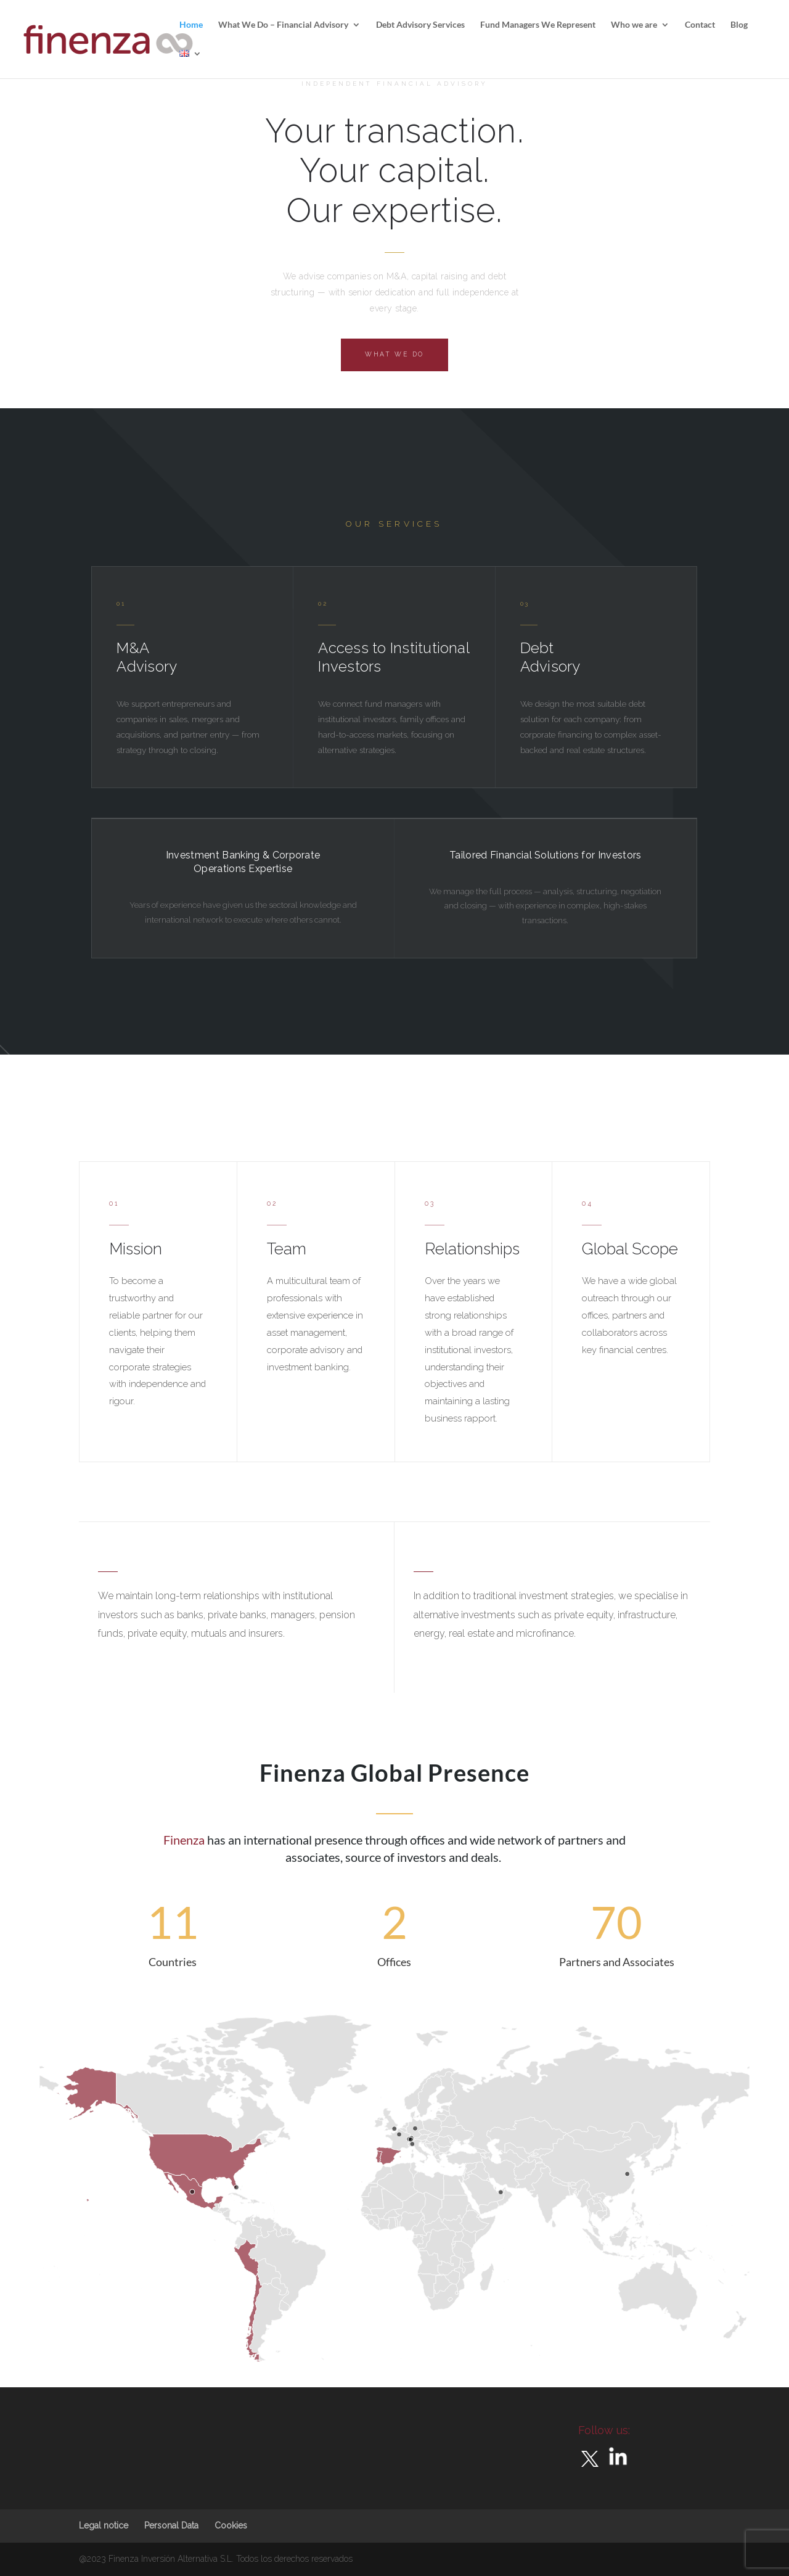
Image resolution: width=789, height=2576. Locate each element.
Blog (739, 25)
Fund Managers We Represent (537, 25)
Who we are (634, 25)
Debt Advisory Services (420, 25)
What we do (394, 354)
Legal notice (103, 2525)
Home (191, 25)
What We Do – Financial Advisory (283, 25)
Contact (700, 25)
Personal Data (171, 2525)
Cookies (231, 2525)
